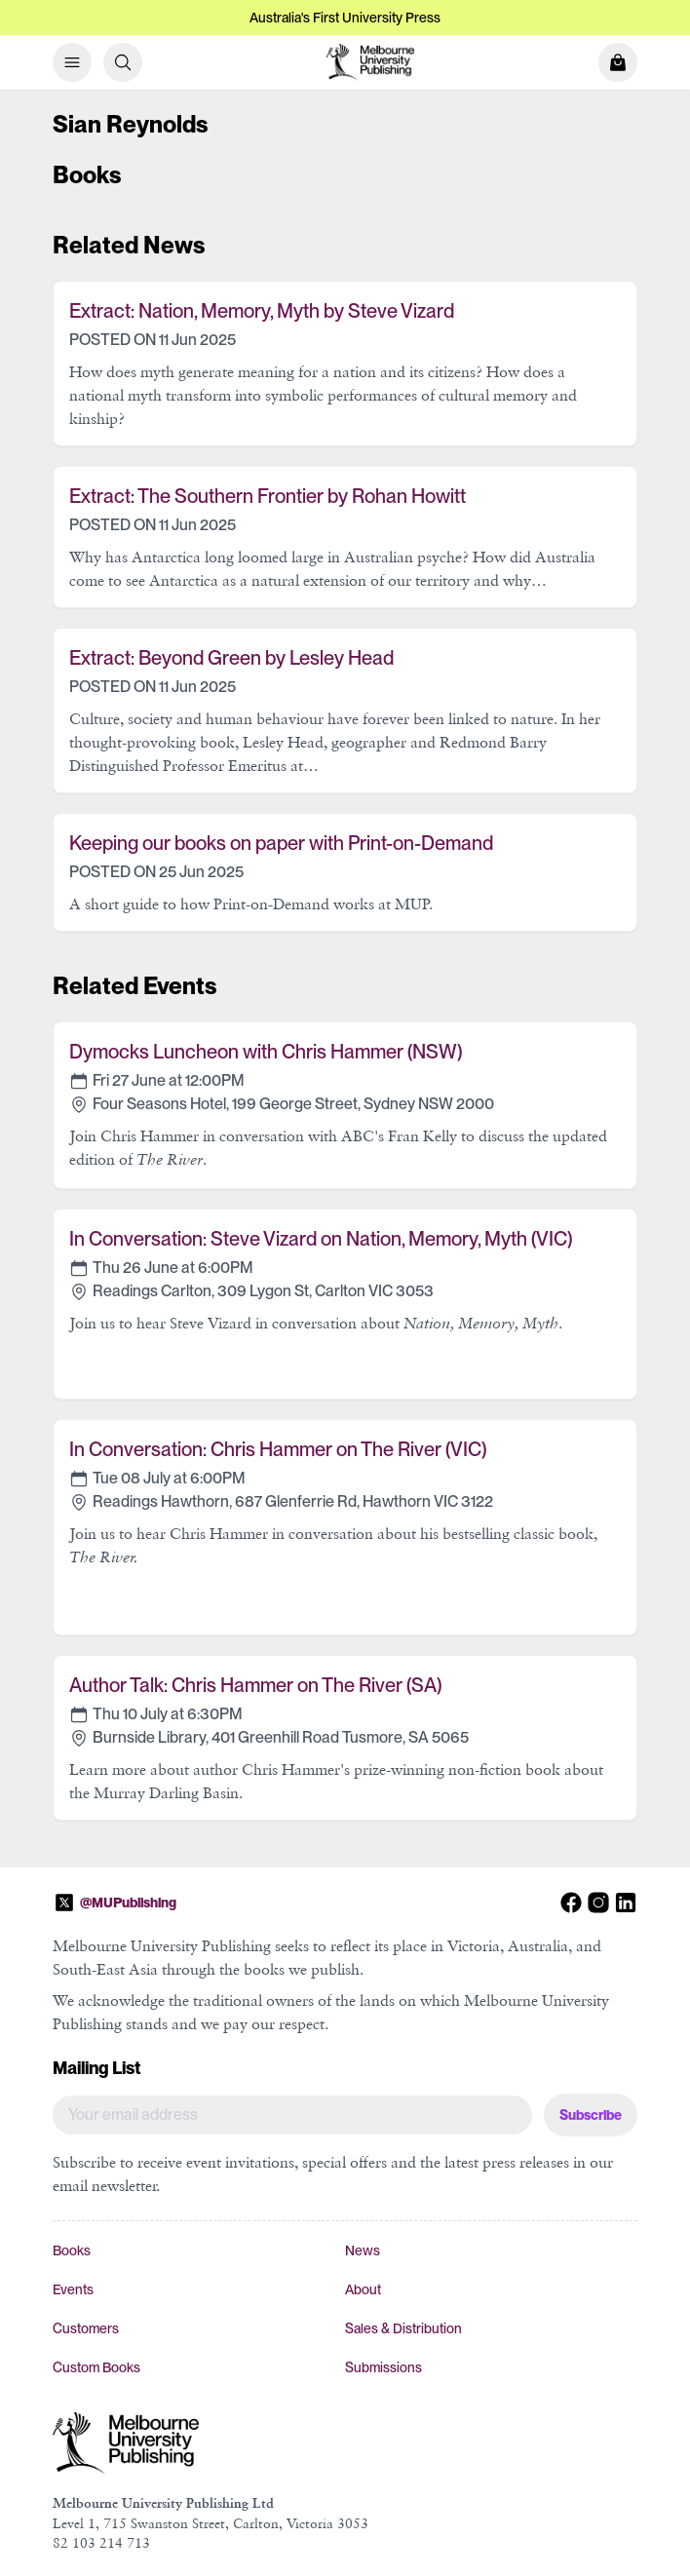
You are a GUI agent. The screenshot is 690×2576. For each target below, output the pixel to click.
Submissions (383, 2367)
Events (73, 2289)
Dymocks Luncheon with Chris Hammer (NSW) (265, 1051)
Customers (86, 2328)
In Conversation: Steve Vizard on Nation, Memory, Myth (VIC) (320, 1238)
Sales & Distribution (403, 2328)
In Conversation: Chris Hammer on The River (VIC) (277, 1449)
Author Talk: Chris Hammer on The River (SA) (255, 1685)
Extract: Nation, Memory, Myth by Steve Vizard (261, 311)
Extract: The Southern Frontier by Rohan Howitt (267, 496)
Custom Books (96, 2367)
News (362, 2250)
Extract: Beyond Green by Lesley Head (231, 658)
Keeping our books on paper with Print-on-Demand (281, 843)
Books (72, 2250)
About (363, 2289)
